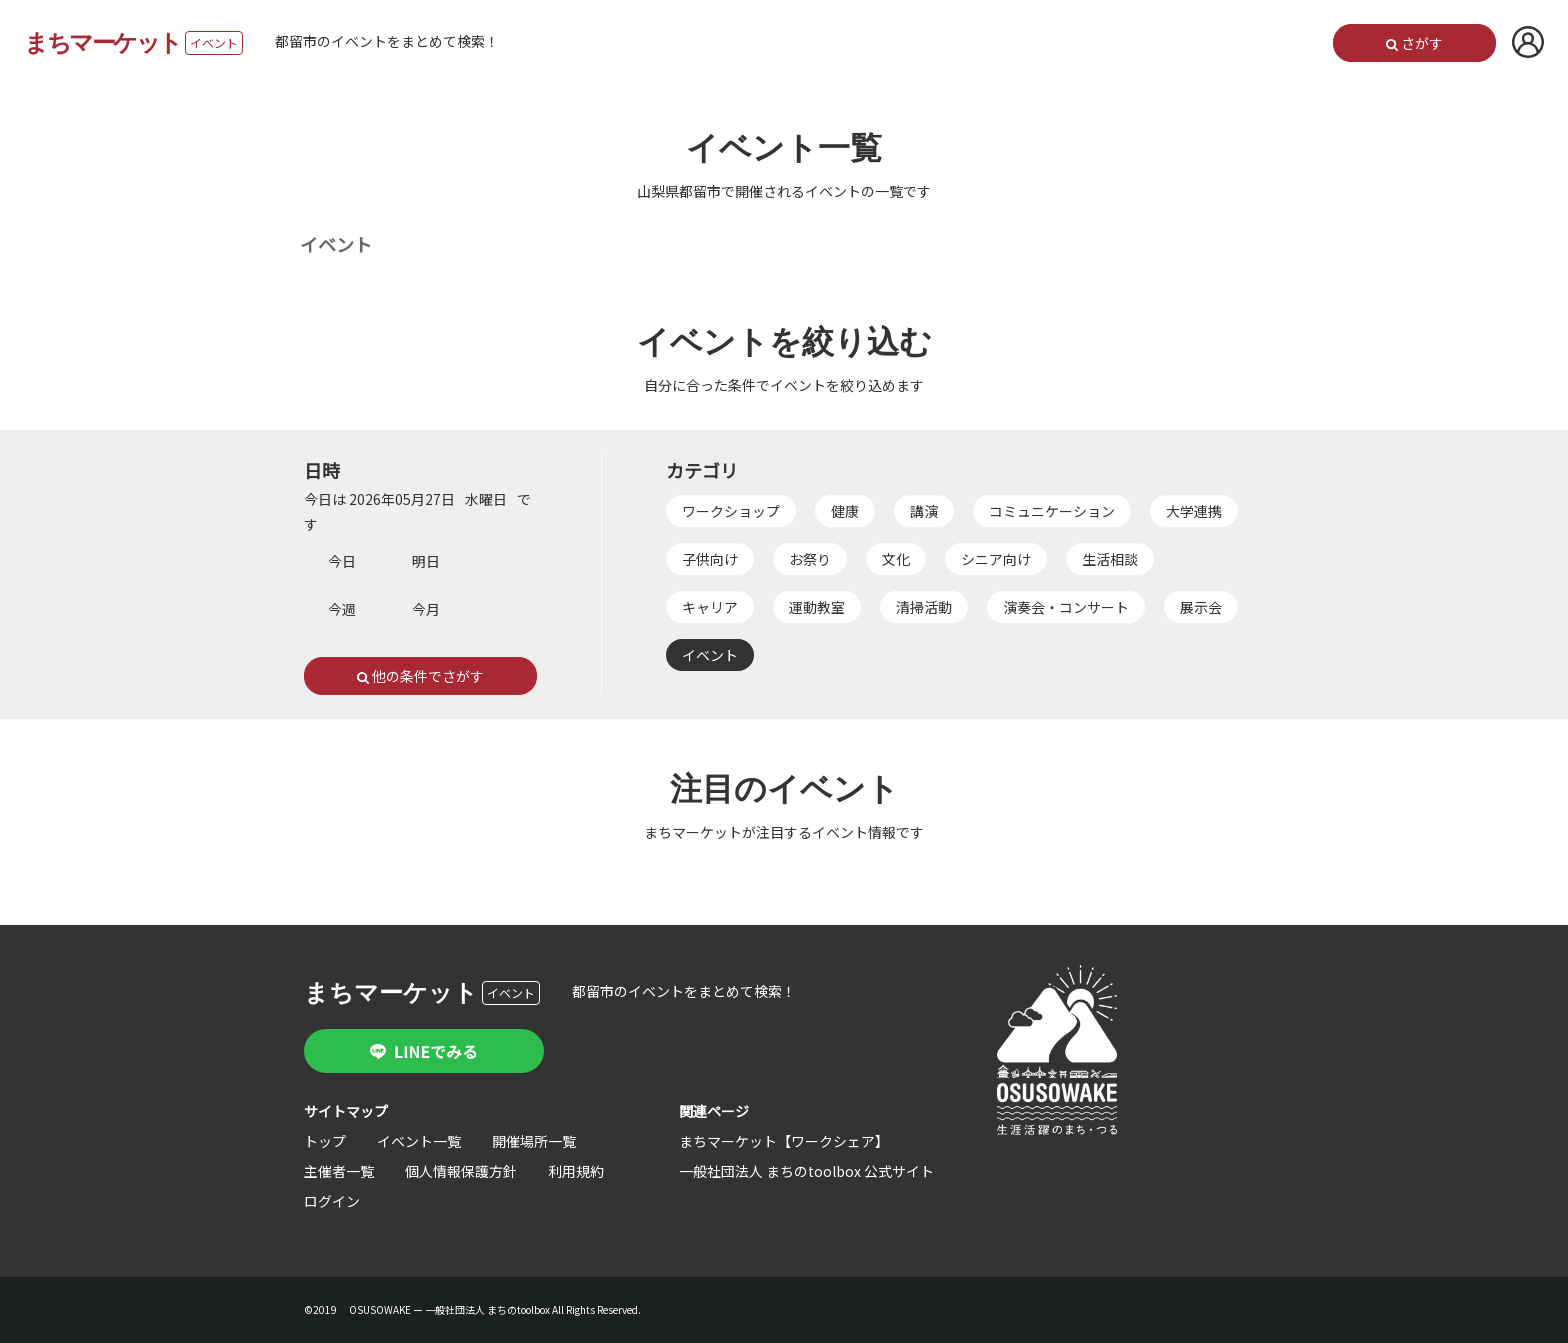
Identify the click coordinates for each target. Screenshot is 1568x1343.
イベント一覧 (419, 1141)
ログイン (332, 1201)
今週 (342, 609)
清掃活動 (924, 607)
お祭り (810, 559)
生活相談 (1110, 559)
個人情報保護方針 (461, 1171)
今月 (426, 609)
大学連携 (1194, 511)
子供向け (710, 559)
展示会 (1201, 607)
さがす (1414, 43)
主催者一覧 (339, 1171)
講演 (924, 511)
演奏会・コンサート (1066, 607)
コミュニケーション (1052, 511)
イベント (710, 655)
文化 (896, 559)
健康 (845, 511)
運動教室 (817, 607)
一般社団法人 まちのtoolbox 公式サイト (806, 1171)
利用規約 (576, 1171)
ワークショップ (731, 511)
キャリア (710, 607)
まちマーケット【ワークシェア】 (784, 1141)
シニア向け (996, 559)
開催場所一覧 (534, 1141)
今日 (342, 561)
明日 (426, 561)
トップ (325, 1141)
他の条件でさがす (420, 676)
